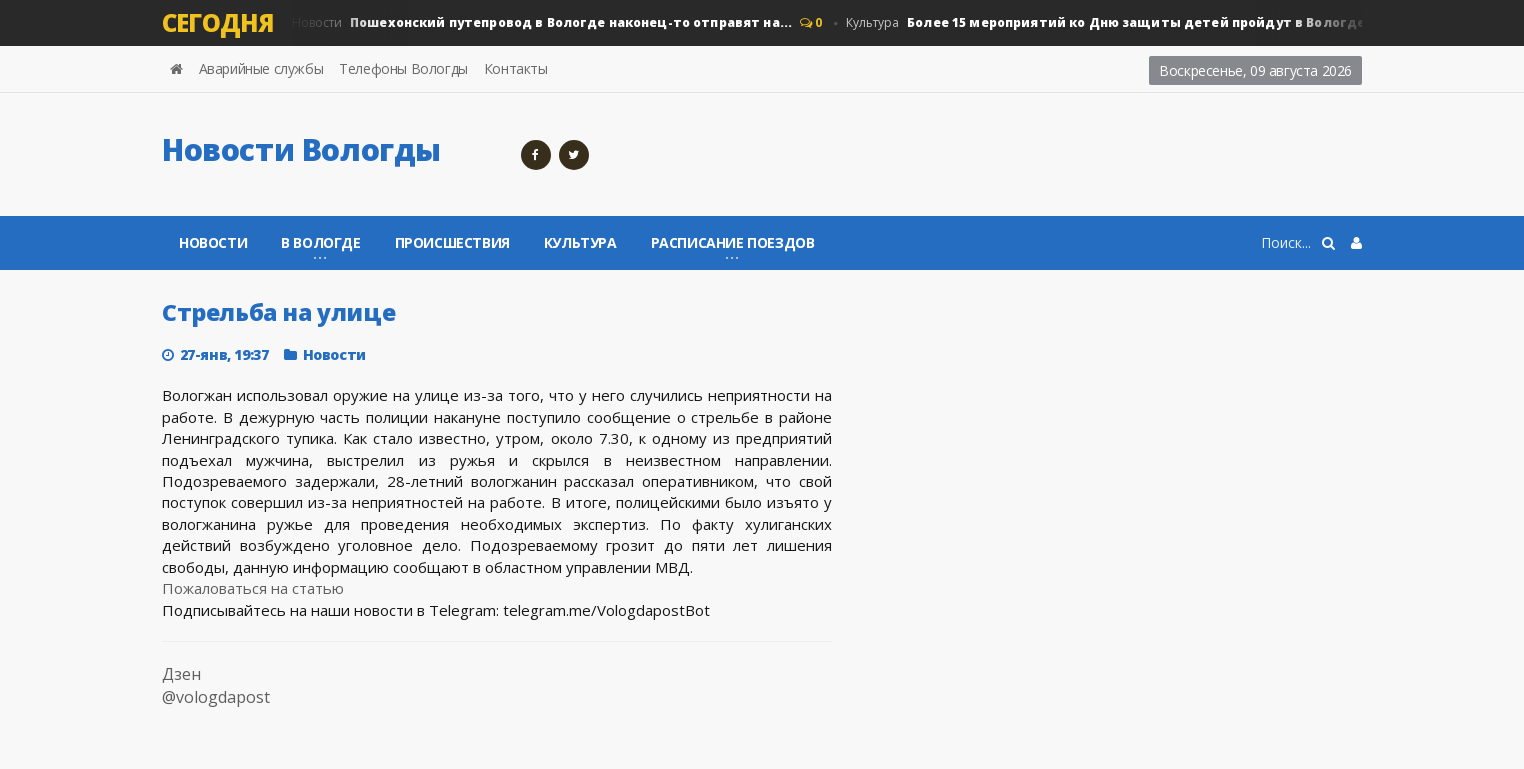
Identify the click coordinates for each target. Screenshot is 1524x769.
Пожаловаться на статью (253, 588)
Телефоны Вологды (403, 68)
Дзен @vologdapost (216, 685)
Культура (1119, 23)
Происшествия (452, 242)
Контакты (516, 68)
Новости (538, 23)
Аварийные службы (261, 68)
